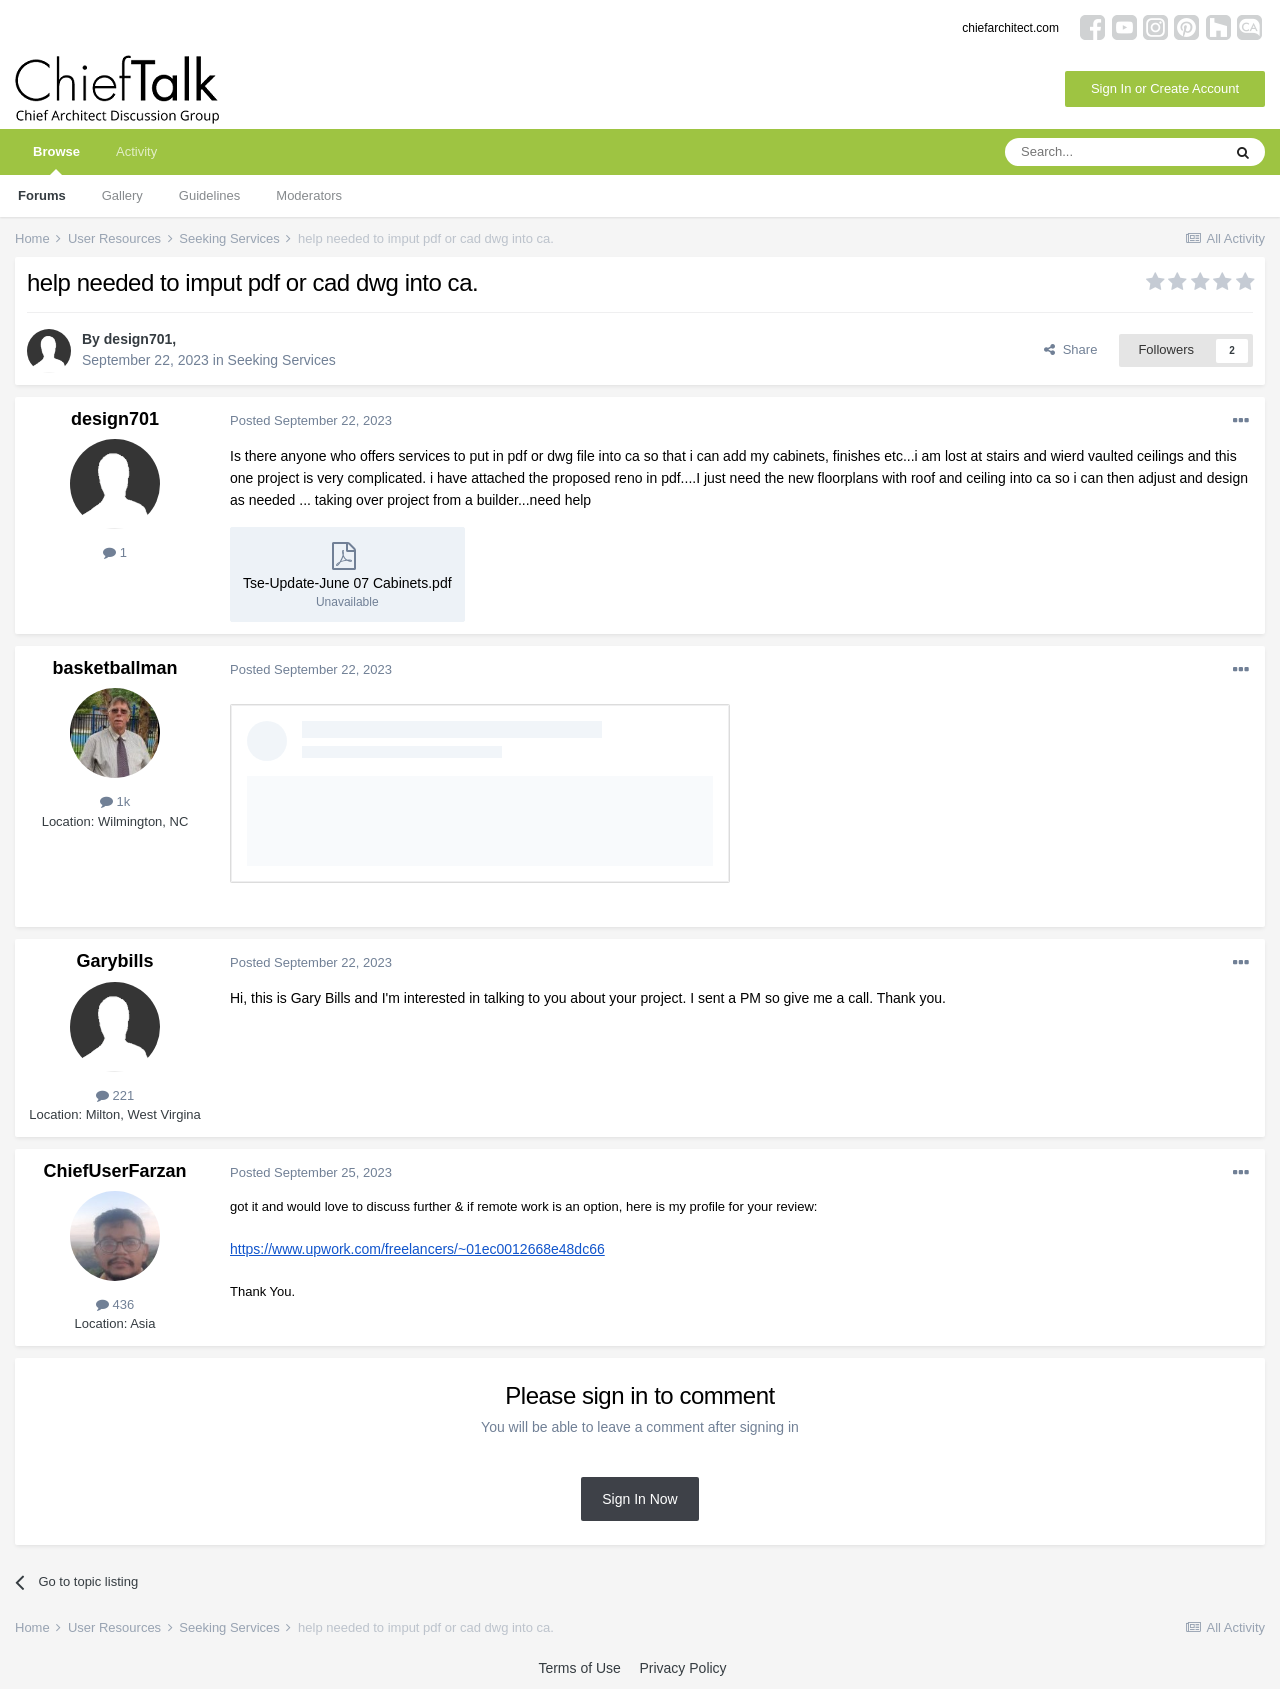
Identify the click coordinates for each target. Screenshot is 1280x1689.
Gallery (122, 195)
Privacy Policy (682, 1668)
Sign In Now (639, 1499)
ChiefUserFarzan (114, 1171)
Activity (136, 151)
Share (1070, 349)
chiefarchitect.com (1010, 28)
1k (115, 801)
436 (115, 1304)
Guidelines (209, 195)
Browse (56, 159)
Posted (311, 420)
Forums (42, 195)
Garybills (114, 961)
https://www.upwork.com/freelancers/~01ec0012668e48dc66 (417, 1249)
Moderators (309, 195)
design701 (138, 339)
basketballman (114, 668)
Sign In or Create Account (1165, 88)
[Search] (1113, 152)
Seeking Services (282, 360)
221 (115, 1095)
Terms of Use (579, 1668)
